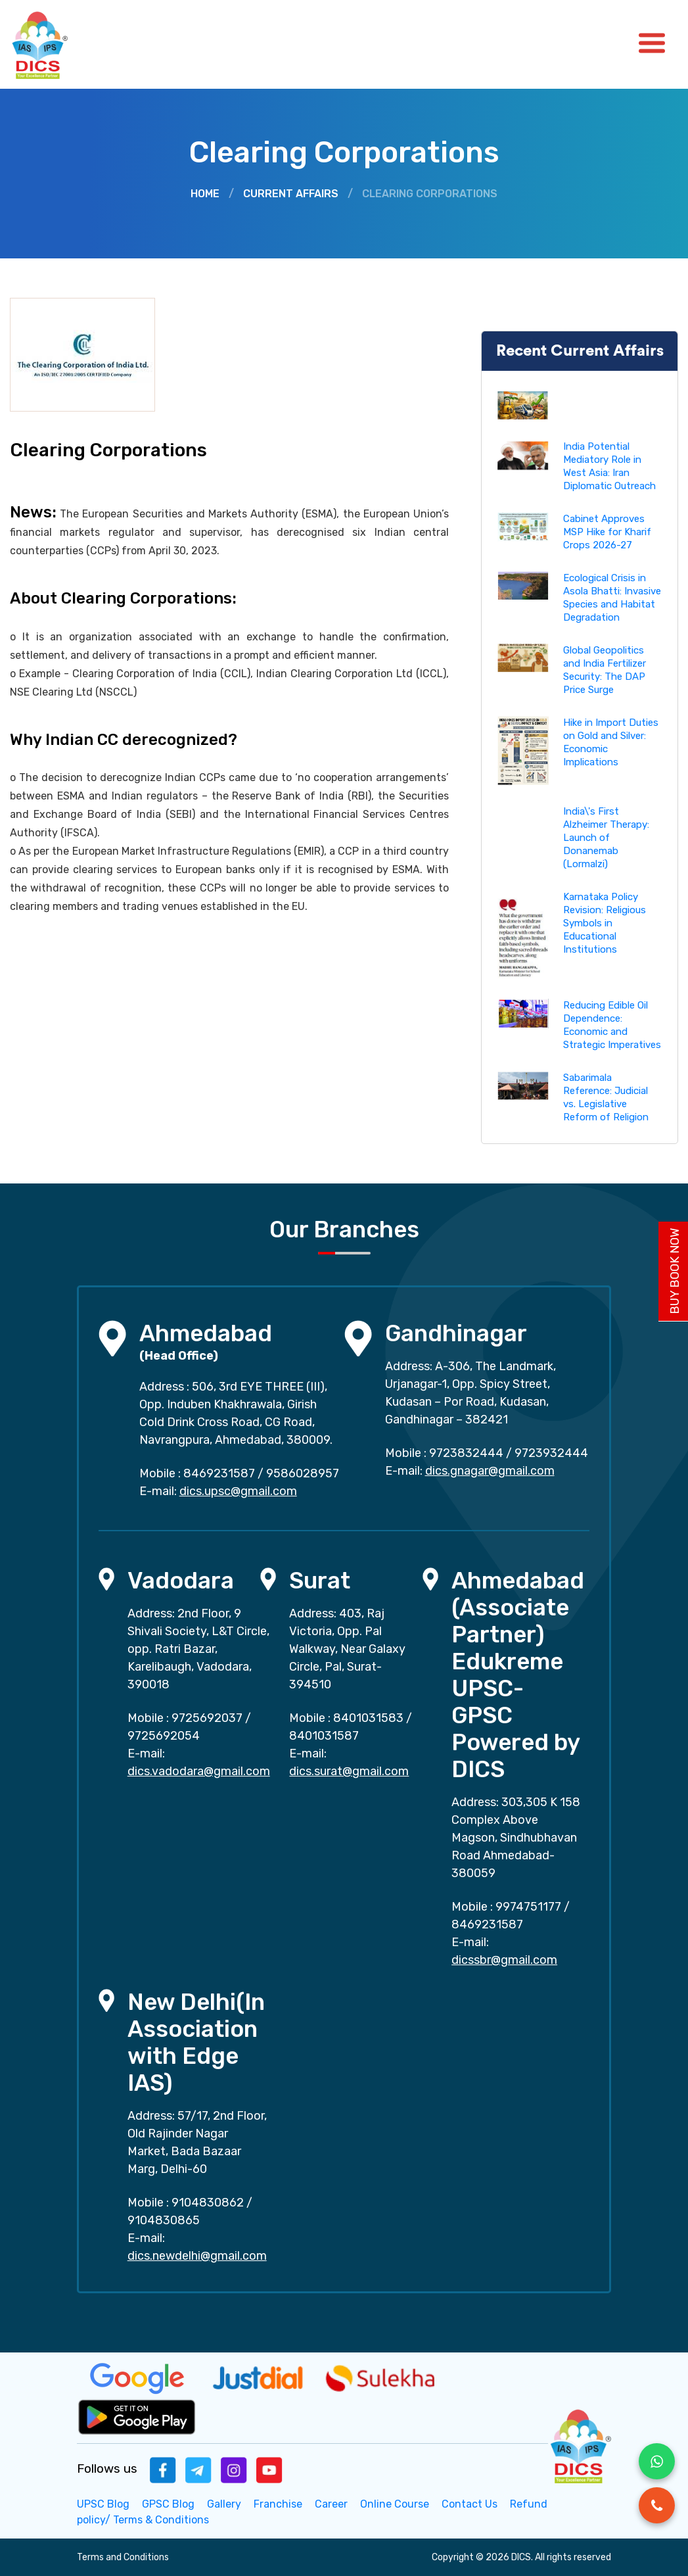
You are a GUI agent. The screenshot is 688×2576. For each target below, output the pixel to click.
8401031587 (324, 1736)
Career (331, 2504)
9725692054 (163, 1736)
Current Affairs (290, 193)
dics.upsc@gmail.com (238, 1491)
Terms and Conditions (123, 2557)
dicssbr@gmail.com (504, 1960)
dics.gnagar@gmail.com (490, 1471)
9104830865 (163, 2220)
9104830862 (208, 2202)
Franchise (278, 2504)
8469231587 (219, 1473)
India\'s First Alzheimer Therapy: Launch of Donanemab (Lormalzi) (606, 837)
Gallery (224, 2504)
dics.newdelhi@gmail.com (197, 2256)
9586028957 (302, 1473)
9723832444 (466, 1453)
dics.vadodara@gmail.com (198, 1771)
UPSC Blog (103, 2504)
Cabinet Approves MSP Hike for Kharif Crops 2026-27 (607, 532)
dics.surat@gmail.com (349, 1771)
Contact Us (469, 2504)
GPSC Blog (168, 2504)
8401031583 (368, 1718)
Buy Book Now (675, 1271)
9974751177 (528, 1906)
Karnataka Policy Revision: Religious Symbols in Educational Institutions (604, 923)
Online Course (394, 2504)
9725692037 (207, 1718)
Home (205, 193)
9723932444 (551, 1453)
